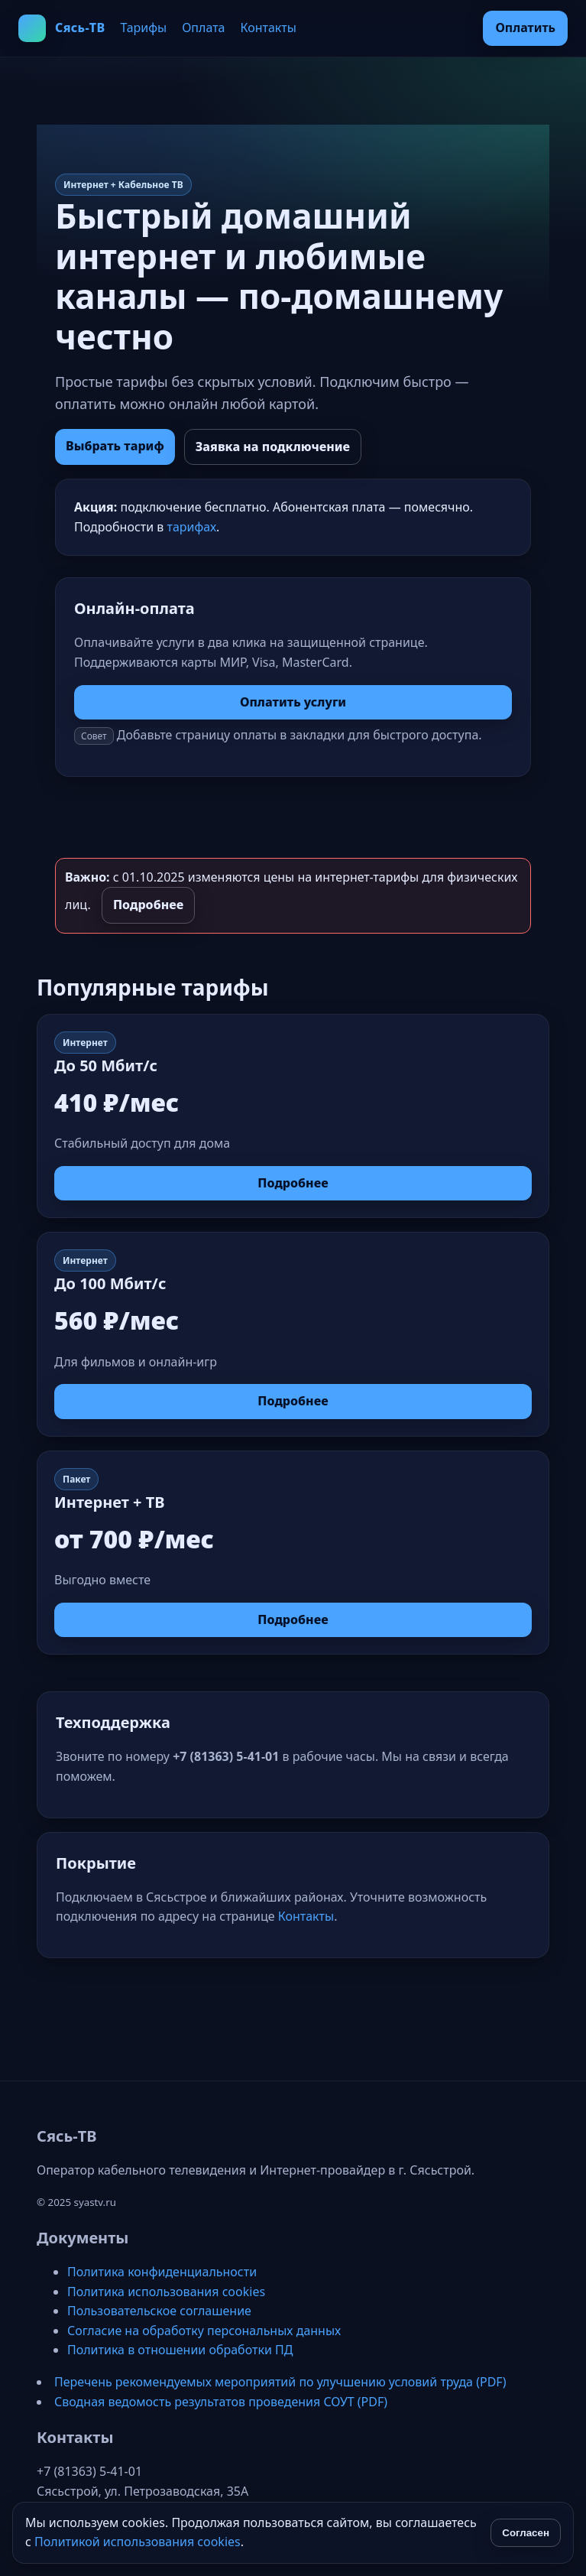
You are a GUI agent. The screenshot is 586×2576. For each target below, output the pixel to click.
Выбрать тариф (115, 445)
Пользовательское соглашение (159, 2310)
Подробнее (148, 904)
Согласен (525, 2533)
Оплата (203, 27)
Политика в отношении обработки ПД (180, 2349)
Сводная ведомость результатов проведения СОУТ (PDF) (220, 2401)
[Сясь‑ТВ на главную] (61, 28)
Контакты (268, 27)
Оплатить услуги (293, 702)
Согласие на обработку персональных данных (204, 2330)
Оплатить (525, 27)
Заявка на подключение (273, 446)
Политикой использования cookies (137, 2541)
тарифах (192, 526)
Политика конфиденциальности (162, 2271)
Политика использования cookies (166, 2291)
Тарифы (143, 27)
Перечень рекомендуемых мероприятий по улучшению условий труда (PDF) (280, 2381)
